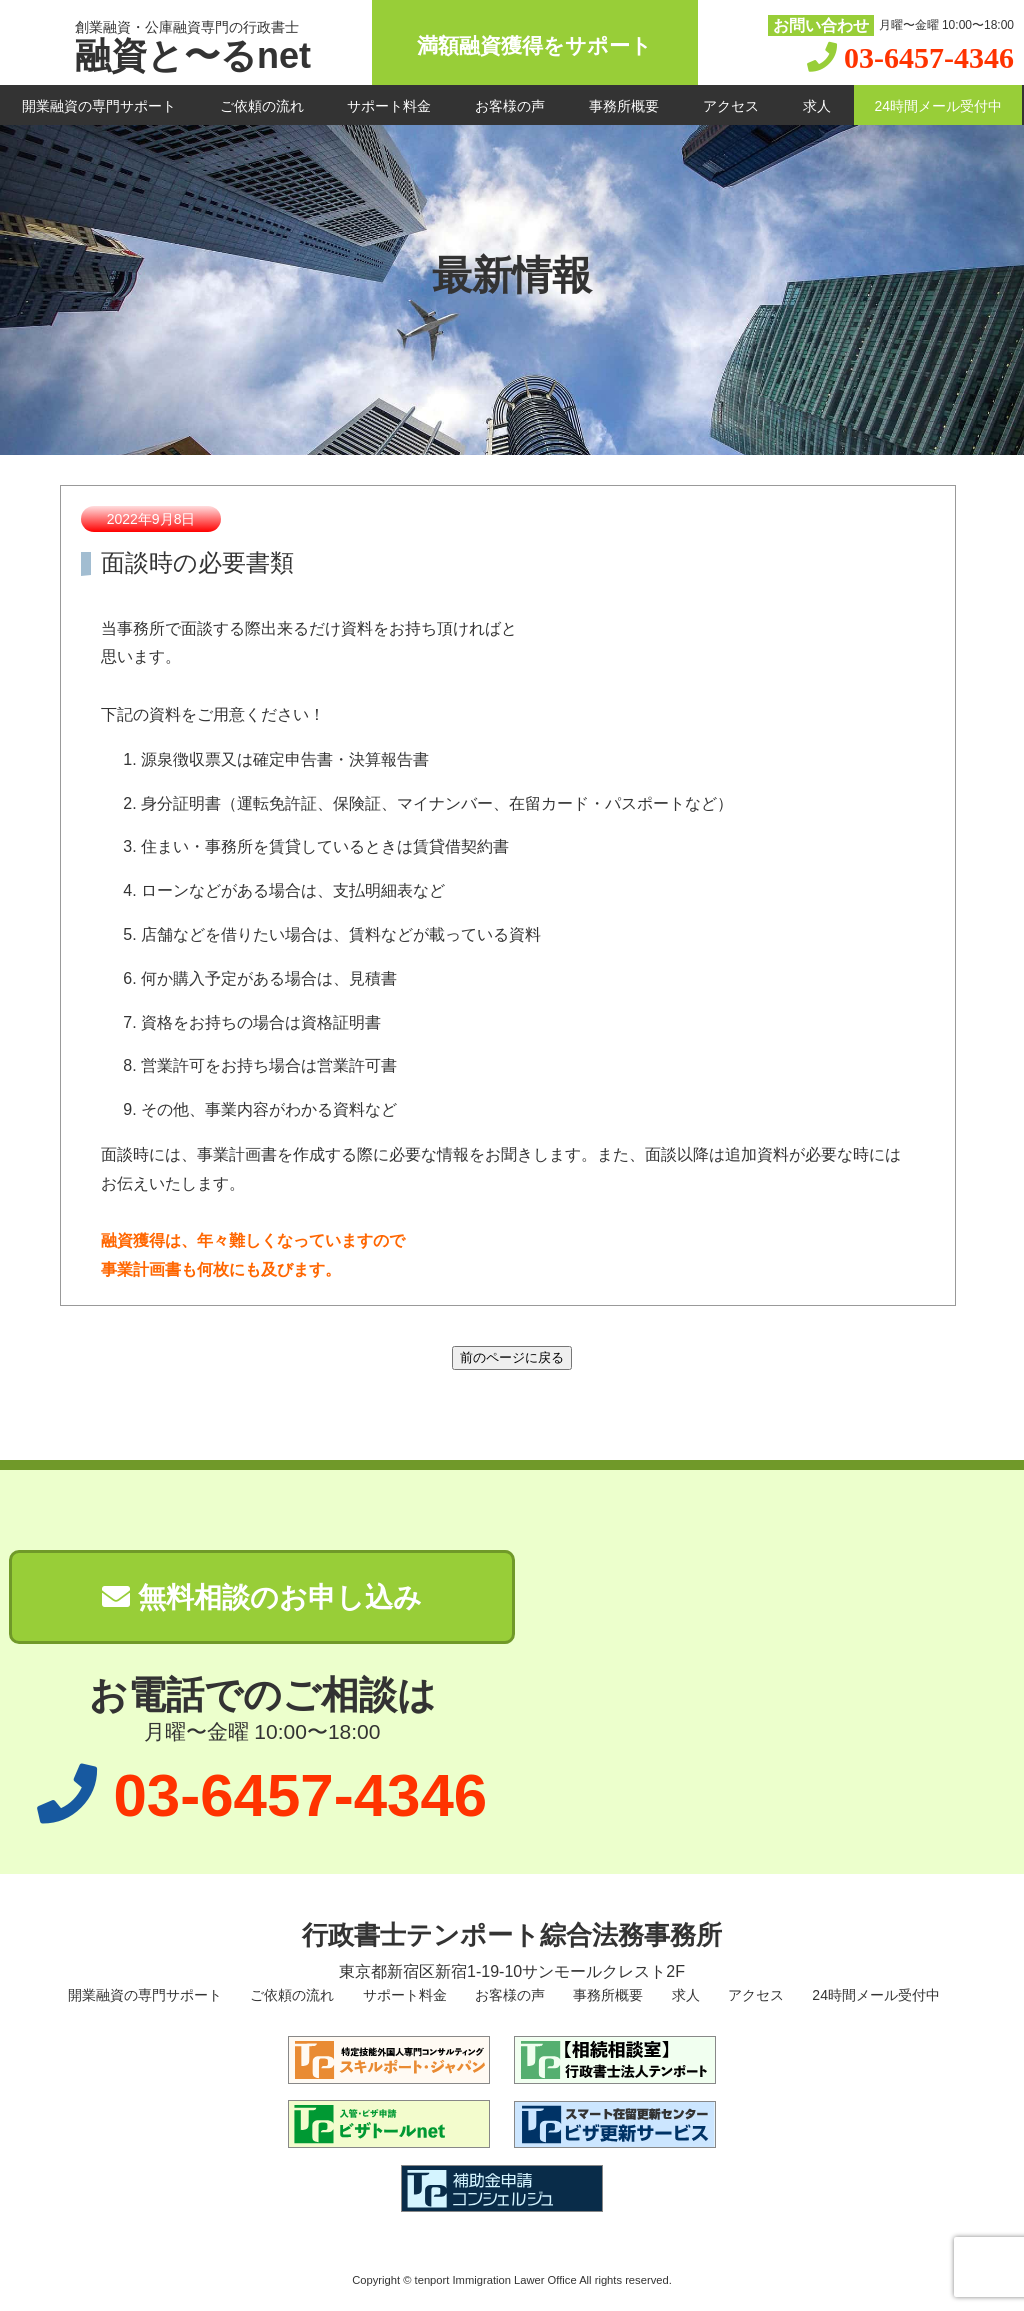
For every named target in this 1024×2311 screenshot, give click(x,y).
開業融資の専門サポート (99, 106)
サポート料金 (389, 106)
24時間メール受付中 (938, 106)
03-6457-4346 (929, 57)
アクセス (731, 106)
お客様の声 (510, 106)
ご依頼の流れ (262, 106)
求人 (817, 106)
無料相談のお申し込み (262, 1597)
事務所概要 (624, 106)
